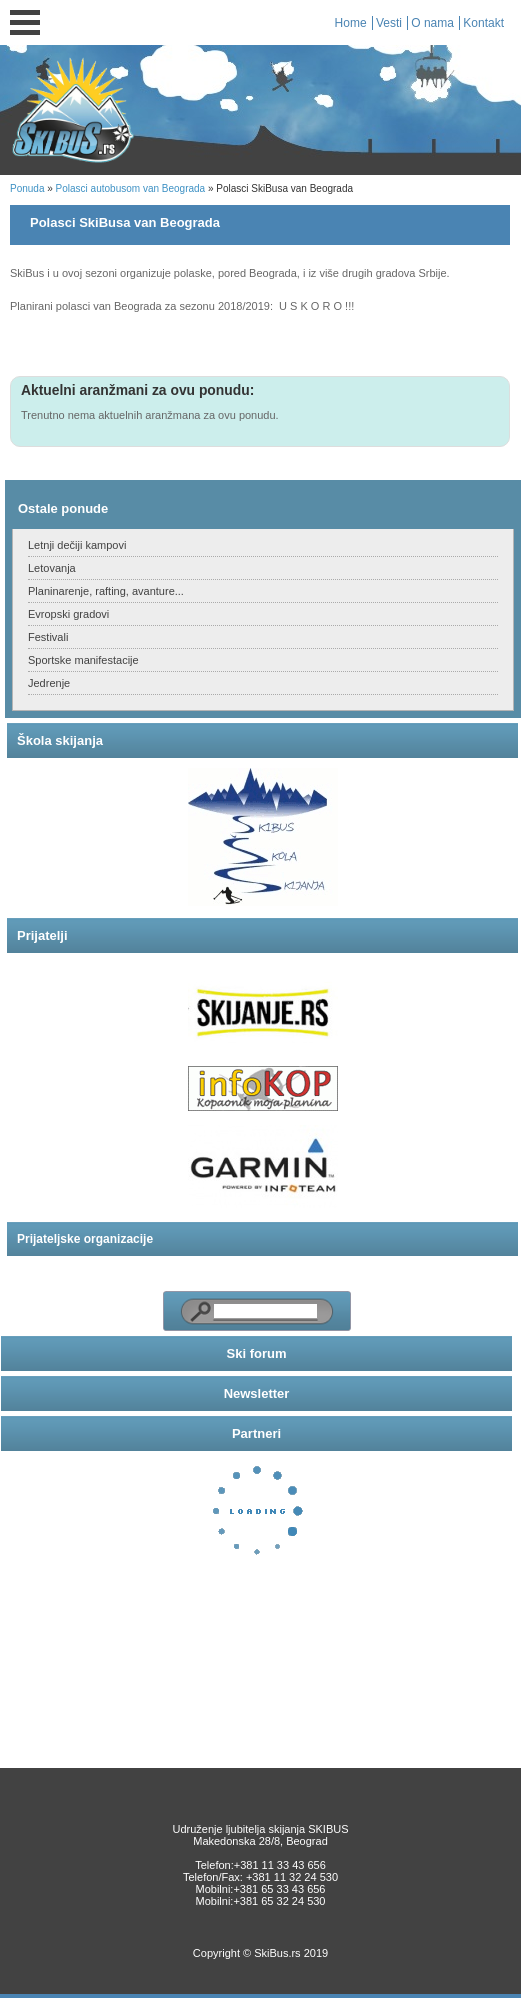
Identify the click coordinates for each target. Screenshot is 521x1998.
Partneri (256, 1433)
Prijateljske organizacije (85, 1239)
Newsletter (257, 1393)
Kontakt (483, 23)
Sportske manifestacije (83, 660)
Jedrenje (49, 683)
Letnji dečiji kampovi (77, 545)
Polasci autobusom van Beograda (131, 188)
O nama (432, 23)
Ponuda (27, 188)
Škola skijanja (60, 740)
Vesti (389, 23)
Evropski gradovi (68, 614)
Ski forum (257, 1353)
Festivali (48, 637)
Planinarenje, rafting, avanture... (106, 591)
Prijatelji (42, 935)
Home (351, 23)
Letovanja (52, 568)
